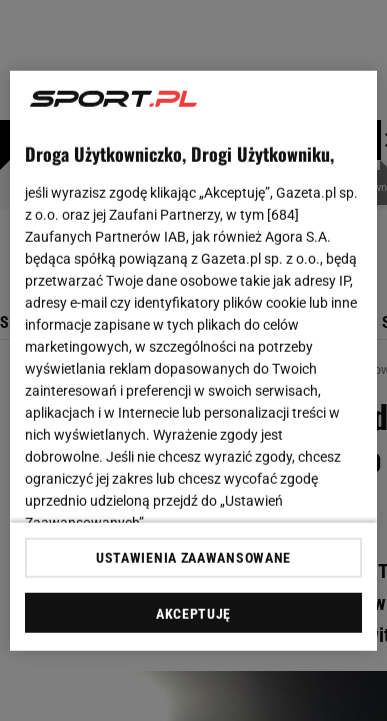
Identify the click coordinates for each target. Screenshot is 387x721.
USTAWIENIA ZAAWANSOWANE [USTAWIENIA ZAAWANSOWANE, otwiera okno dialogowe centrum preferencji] (193, 558)
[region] (194, 360)
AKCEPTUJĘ (193, 614)
